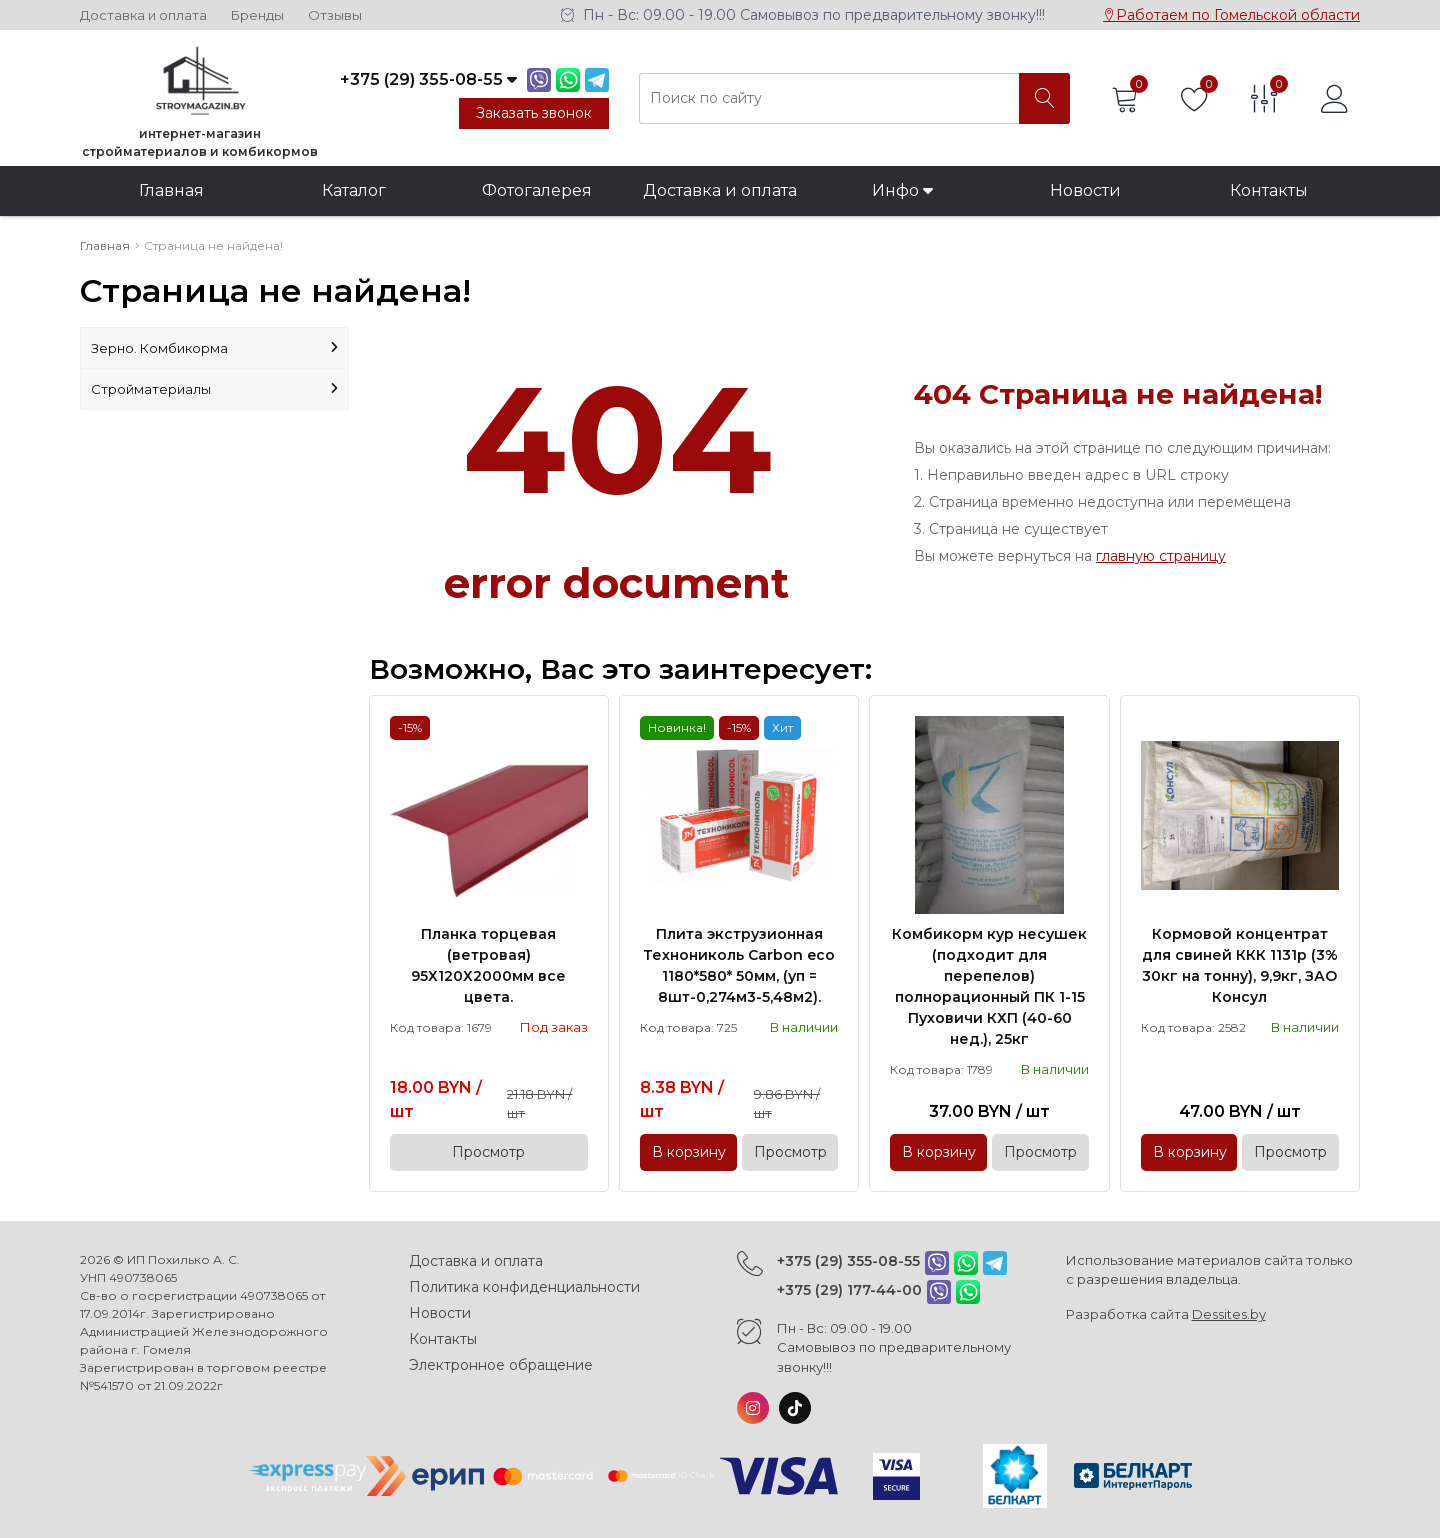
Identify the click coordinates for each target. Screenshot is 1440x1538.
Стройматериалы (214, 389)
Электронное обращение (501, 1365)
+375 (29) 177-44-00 (849, 1290)
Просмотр (488, 1152)
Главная (171, 190)
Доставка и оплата (143, 15)
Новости (1085, 190)
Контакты (1269, 190)
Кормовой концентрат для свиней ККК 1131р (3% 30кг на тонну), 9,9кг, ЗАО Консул (1240, 965)
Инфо (902, 190)
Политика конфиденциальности (524, 1287)
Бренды (257, 15)
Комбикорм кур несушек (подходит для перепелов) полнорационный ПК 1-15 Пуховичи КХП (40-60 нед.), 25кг (989, 986)
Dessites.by (1229, 1314)
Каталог (354, 190)
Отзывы (335, 15)
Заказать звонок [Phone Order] (534, 113)
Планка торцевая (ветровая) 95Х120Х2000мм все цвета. (488, 965)
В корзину (689, 1152)
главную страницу (1161, 556)
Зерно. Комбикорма (214, 348)
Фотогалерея (537, 190)
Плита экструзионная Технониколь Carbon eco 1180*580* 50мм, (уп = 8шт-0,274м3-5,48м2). (739, 965)
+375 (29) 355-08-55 (848, 1261)
